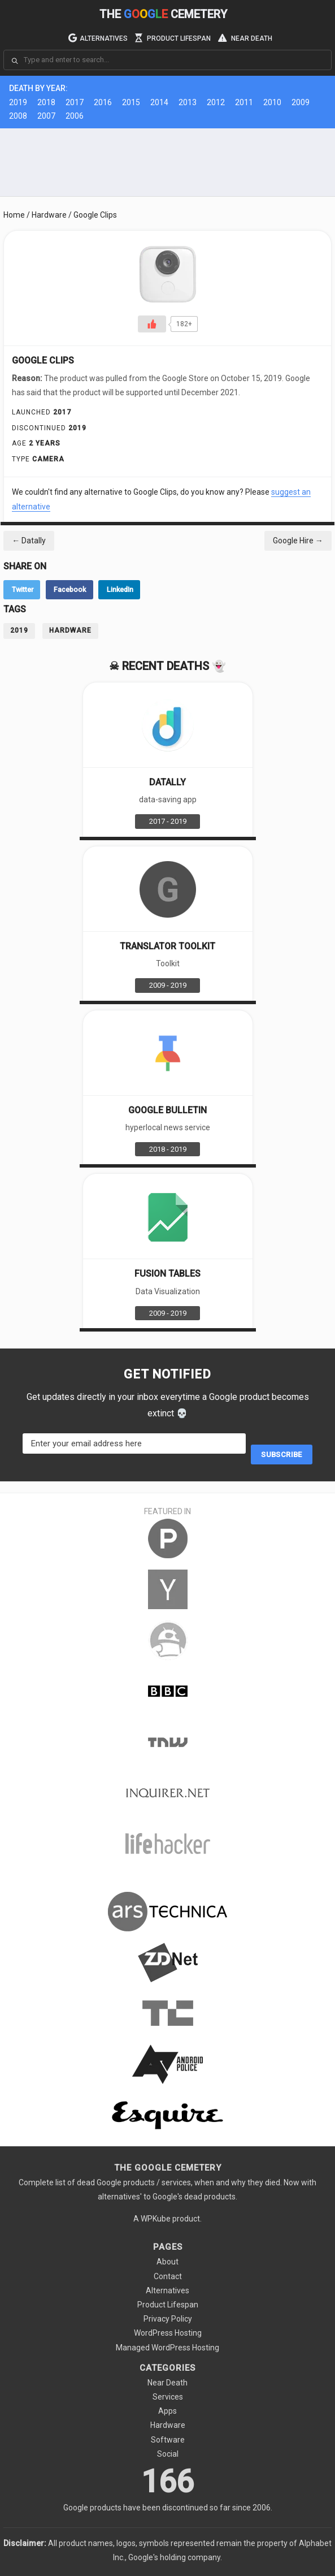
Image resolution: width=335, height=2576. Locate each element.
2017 (75, 102)
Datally (29, 540)
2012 (216, 102)
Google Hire (298, 540)
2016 (103, 102)
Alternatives (98, 37)
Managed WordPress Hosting (167, 2347)
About (167, 2261)
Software (168, 2439)
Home (14, 214)
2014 (159, 102)
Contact (168, 2276)
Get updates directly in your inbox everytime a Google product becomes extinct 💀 (168, 1405)
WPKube (156, 2218)
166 (167, 2488)
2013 (188, 102)
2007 (46, 115)
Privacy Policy (167, 2318)
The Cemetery (163, 14)
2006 (75, 115)
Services (168, 2396)
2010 (272, 102)
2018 (46, 102)
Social (168, 2453)
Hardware (49, 214)
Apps (167, 2410)
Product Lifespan (173, 37)
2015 (131, 102)
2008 (18, 115)
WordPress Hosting (168, 2332)
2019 (18, 102)
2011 (244, 102)
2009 (301, 102)
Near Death (245, 37)
